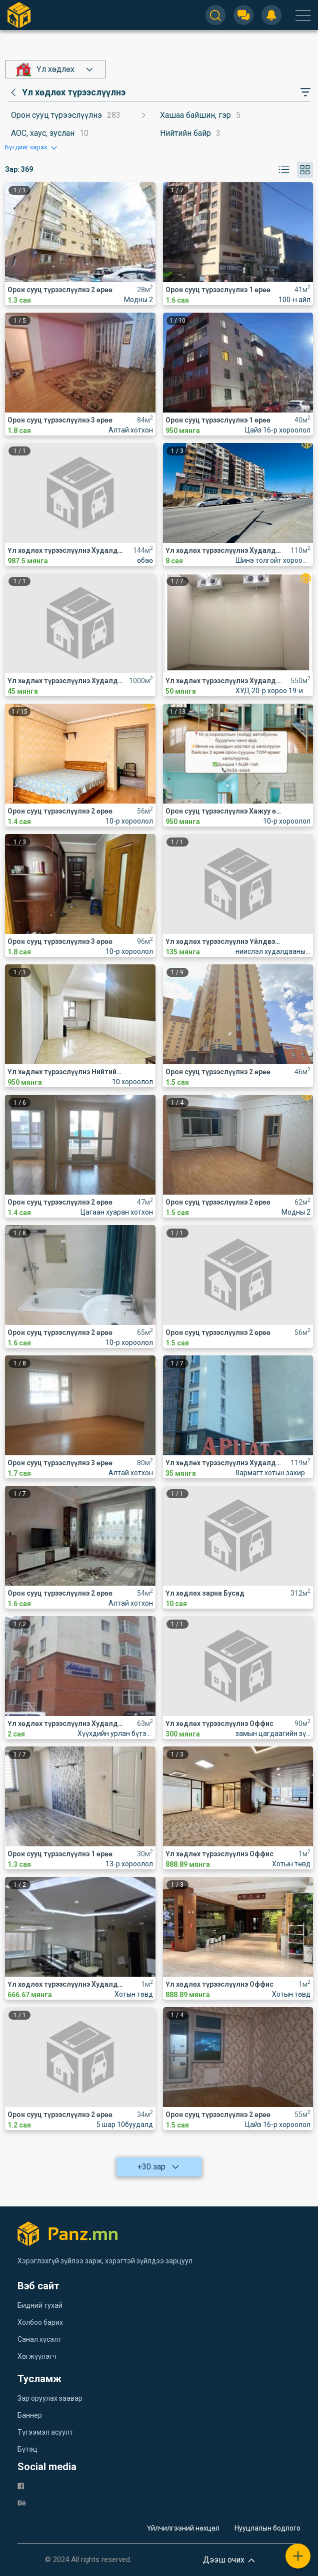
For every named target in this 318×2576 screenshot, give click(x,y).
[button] (31, 147)
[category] (67, 92)
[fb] (21, 2485)
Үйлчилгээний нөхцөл (183, 2528)
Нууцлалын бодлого (267, 2528)
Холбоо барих (40, 2322)
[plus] (298, 2556)
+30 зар (159, 2167)
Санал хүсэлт (40, 2339)
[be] (22, 2502)
